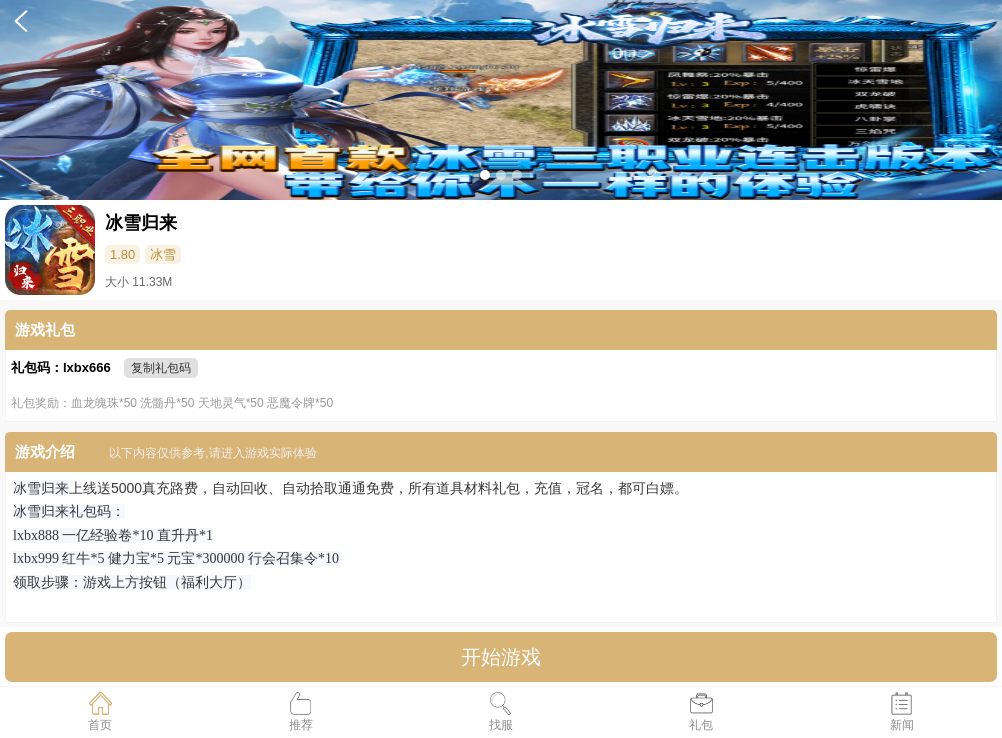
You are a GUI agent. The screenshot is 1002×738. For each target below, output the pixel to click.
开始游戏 (501, 657)
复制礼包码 (161, 368)
